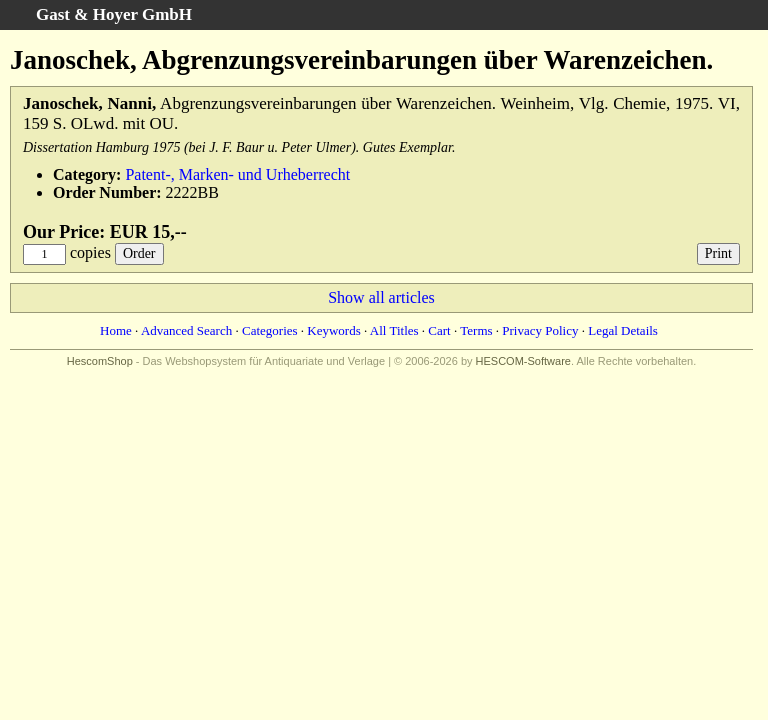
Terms (476, 330)
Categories (270, 330)
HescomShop (100, 361)
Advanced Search (186, 330)
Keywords (333, 330)
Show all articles (381, 297)
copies (90, 252)
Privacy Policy (540, 330)
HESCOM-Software (523, 361)
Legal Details (623, 330)
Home (116, 330)
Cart (439, 330)
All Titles (394, 330)
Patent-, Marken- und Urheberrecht (237, 174)
